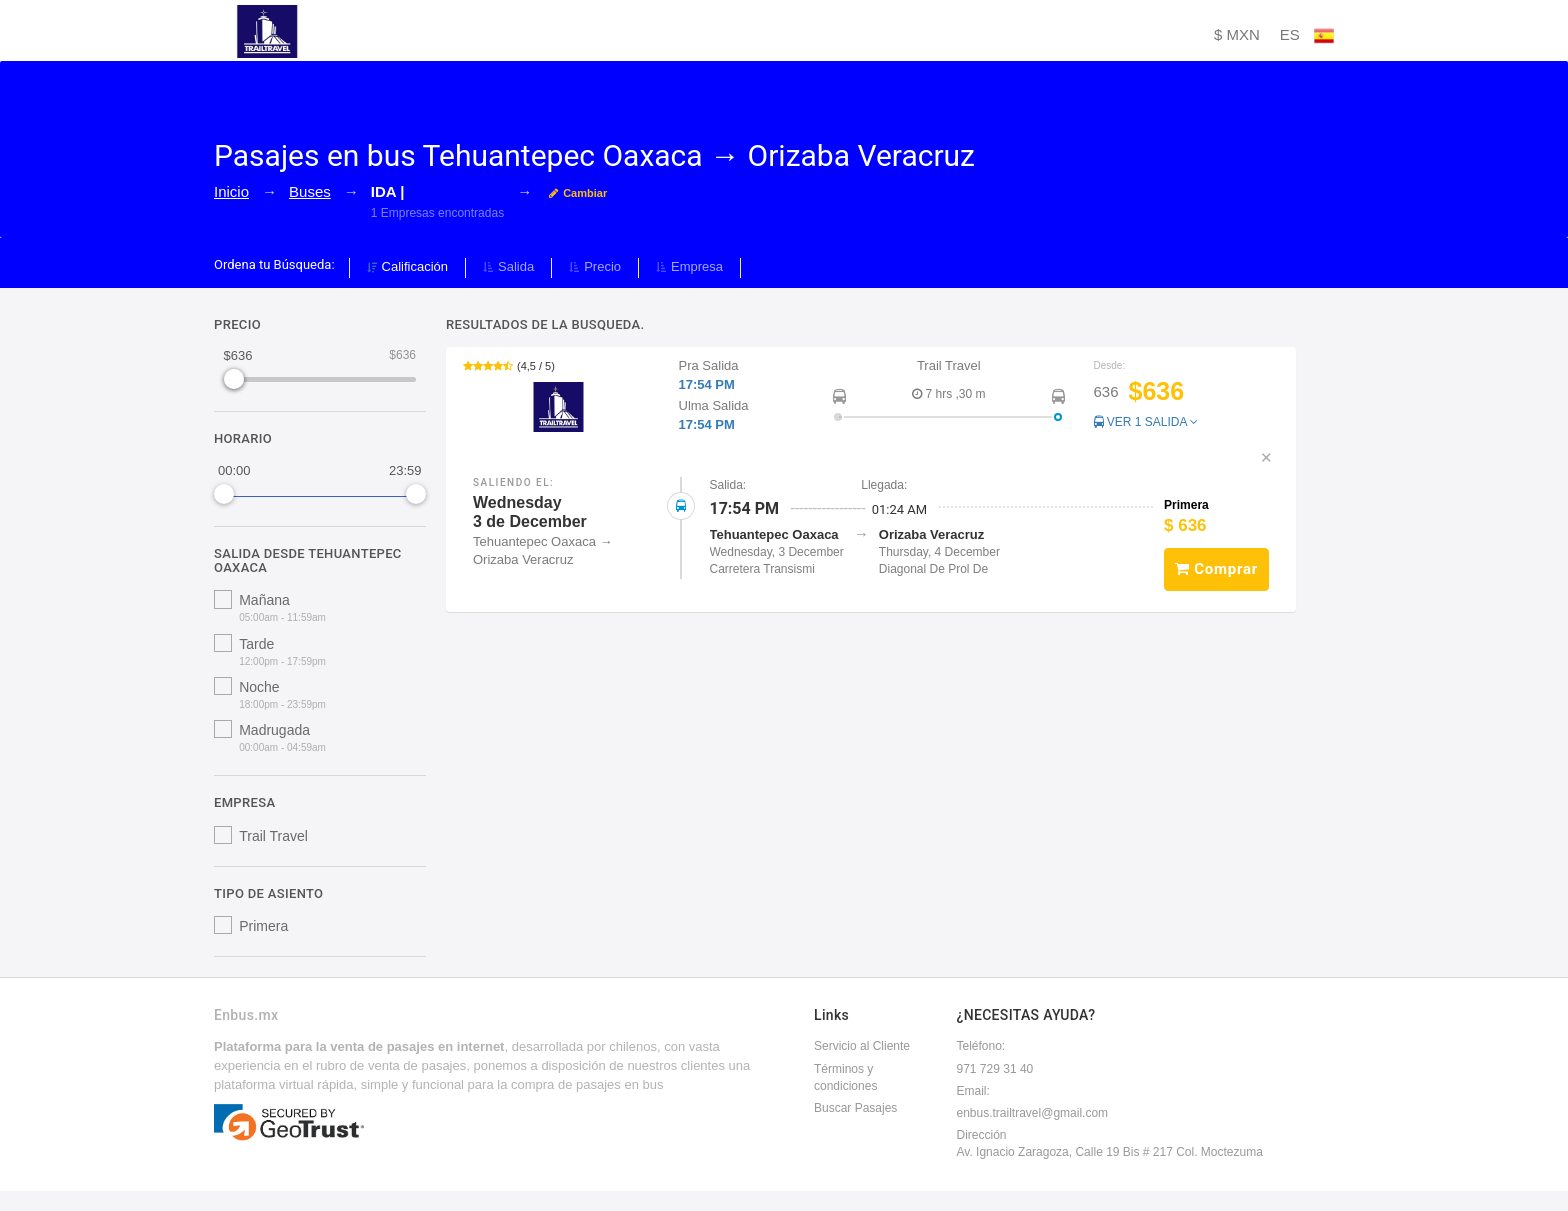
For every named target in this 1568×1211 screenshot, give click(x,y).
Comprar (1216, 569)
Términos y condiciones (845, 1077)
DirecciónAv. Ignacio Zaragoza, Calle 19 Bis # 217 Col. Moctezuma (1110, 1143)
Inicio (231, 191)
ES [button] (1307, 36)
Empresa (689, 266)
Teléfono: (981, 1046)
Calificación (407, 266)
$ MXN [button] (1237, 34)
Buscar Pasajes (855, 1108)
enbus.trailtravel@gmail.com (1033, 1113)
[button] (871, 396)
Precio (595, 266)
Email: (973, 1091)
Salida (508, 266)
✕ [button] (1266, 457)
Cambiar (578, 193)
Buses (310, 191)
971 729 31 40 (995, 1069)
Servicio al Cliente (862, 1046)
